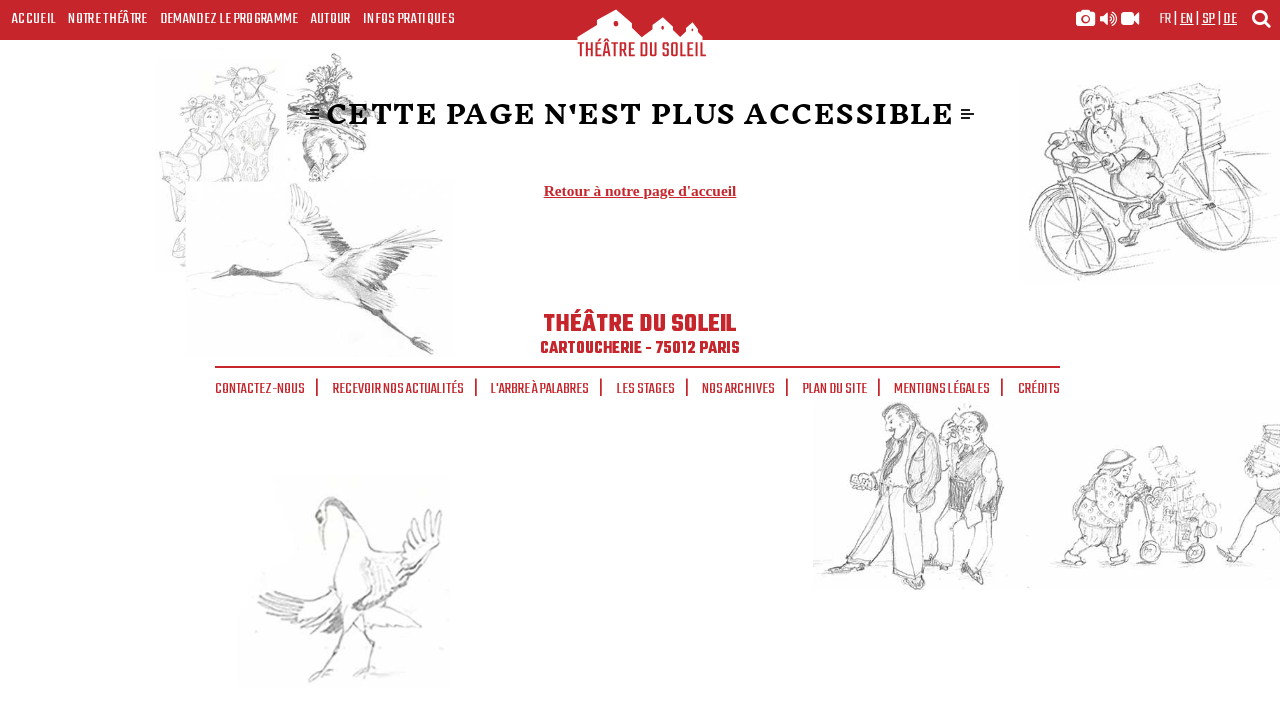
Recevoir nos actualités (398, 389)
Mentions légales (942, 389)
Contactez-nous (260, 389)
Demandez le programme (229, 19)
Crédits (1039, 389)
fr (1165, 19)
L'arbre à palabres (540, 389)
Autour (331, 19)
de (1230, 19)
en (1187, 19)
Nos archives (738, 389)
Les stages (646, 389)
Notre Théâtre (107, 19)
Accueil (34, 19)
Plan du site (835, 389)
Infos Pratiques (409, 19)
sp (1209, 19)
